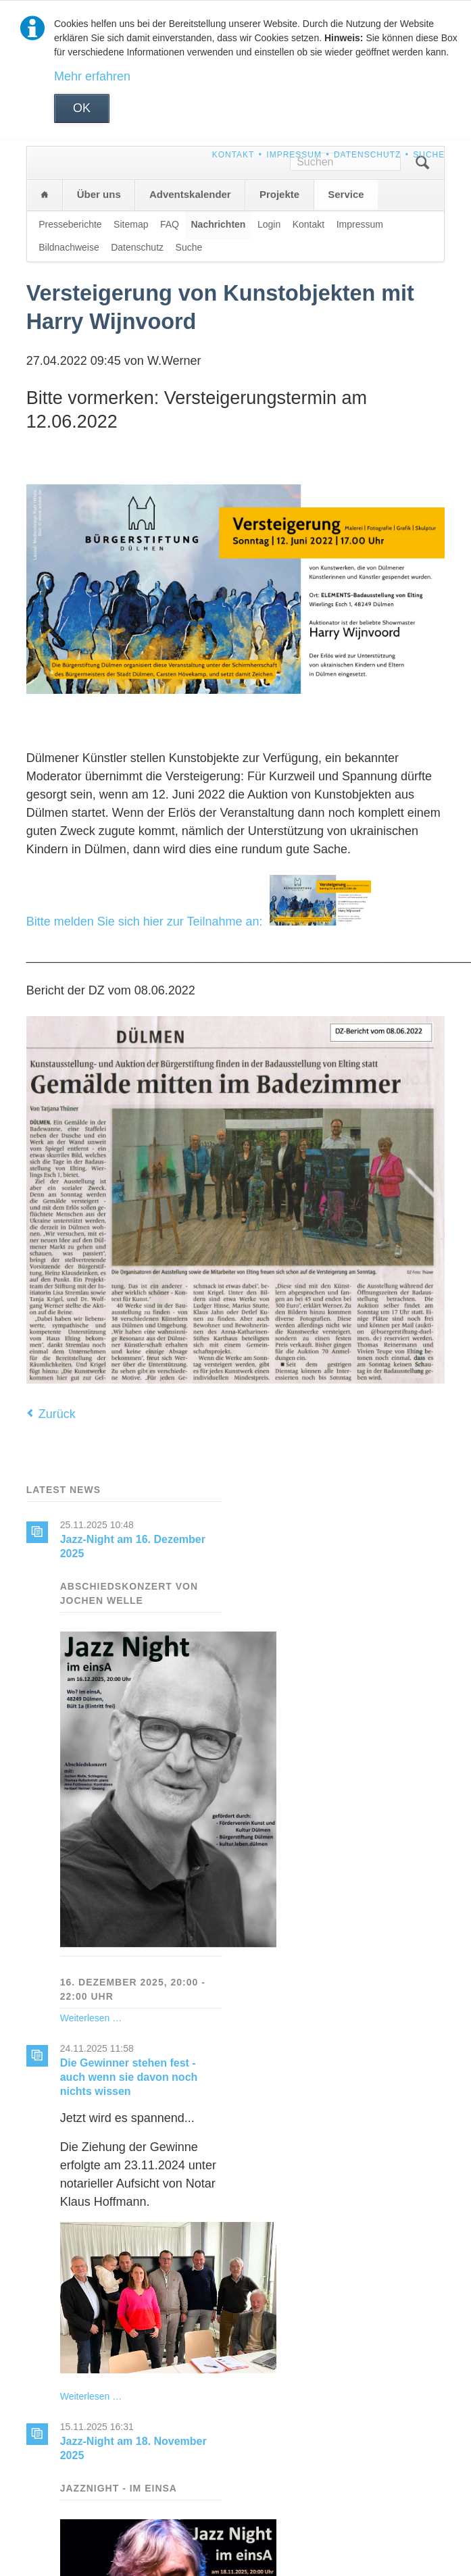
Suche (429, 154)
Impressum (294, 154)
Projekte (279, 194)
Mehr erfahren (92, 76)
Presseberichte (70, 224)
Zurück (57, 1414)
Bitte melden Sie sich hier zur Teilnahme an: (198, 921)
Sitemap (131, 224)
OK (82, 108)
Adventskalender (190, 194)
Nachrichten (218, 224)
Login (268, 224)
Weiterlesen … (91, 2018)
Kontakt (233, 154)
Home (44, 195)
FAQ (169, 224)
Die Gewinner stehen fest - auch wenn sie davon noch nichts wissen (129, 2077)
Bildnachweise (69, 247)
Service (346, 194)
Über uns (99, 194)
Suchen (422, 163)
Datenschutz (367, 154)
